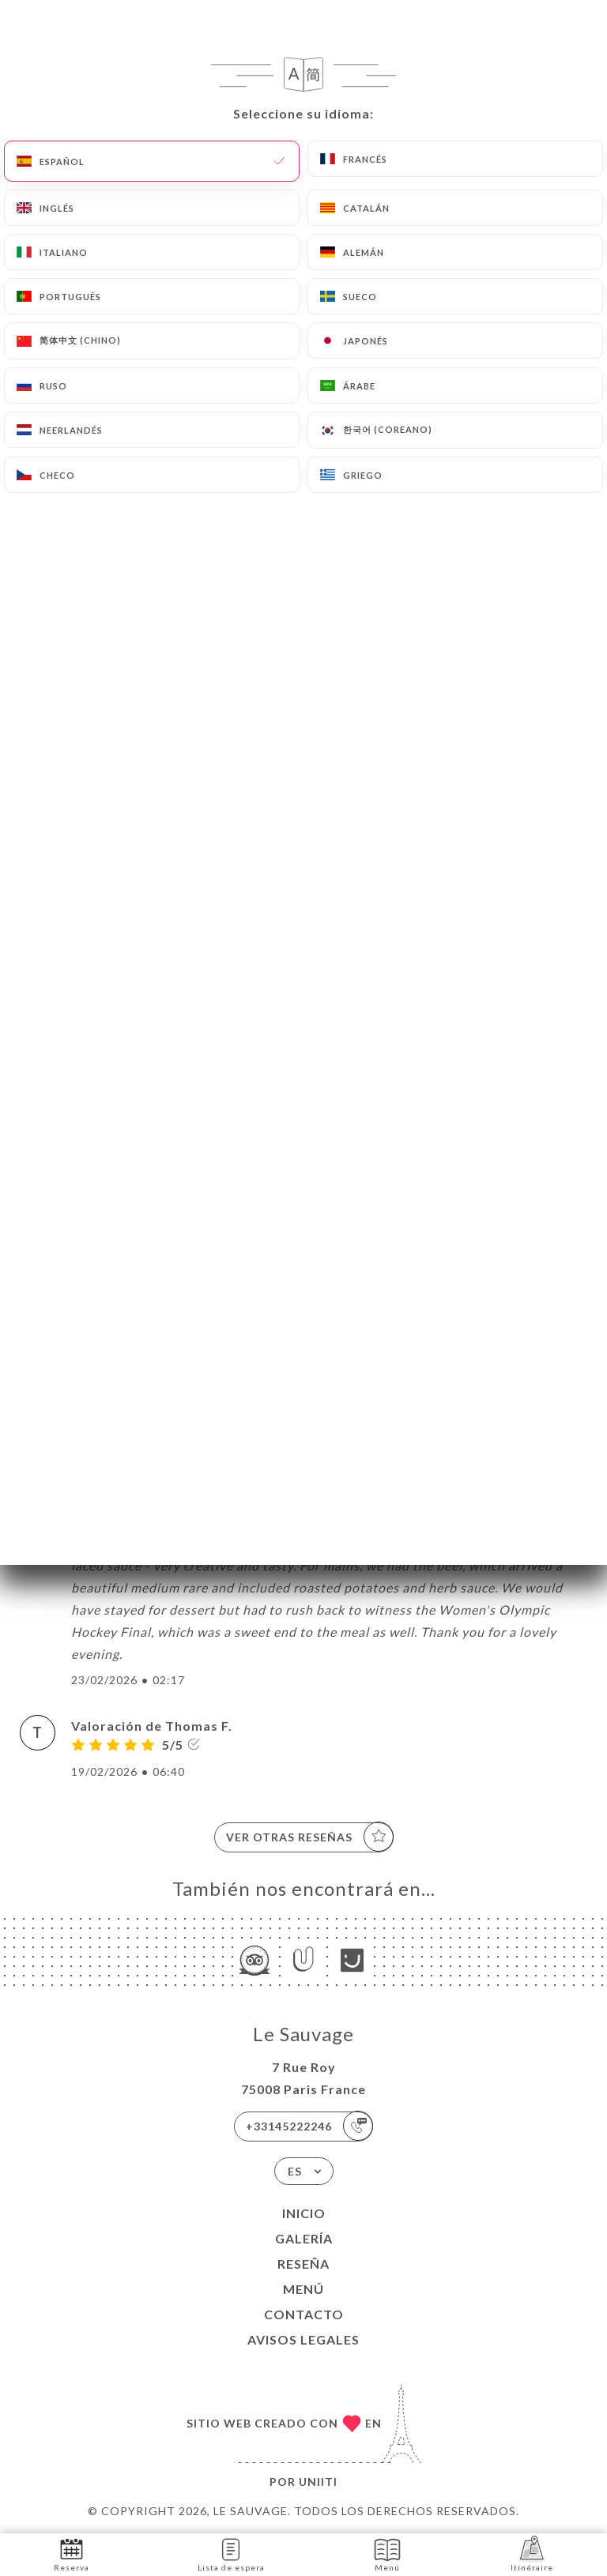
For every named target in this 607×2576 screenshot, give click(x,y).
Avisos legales (303, 2339)
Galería (304, 2238)
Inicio (304, 2213)
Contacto (304, 2314)
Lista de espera (231, 2553)
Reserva (71, 2553)
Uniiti (318, 2481)
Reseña (303, 2263)
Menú (303, 2288)
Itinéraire (532, 2553)
